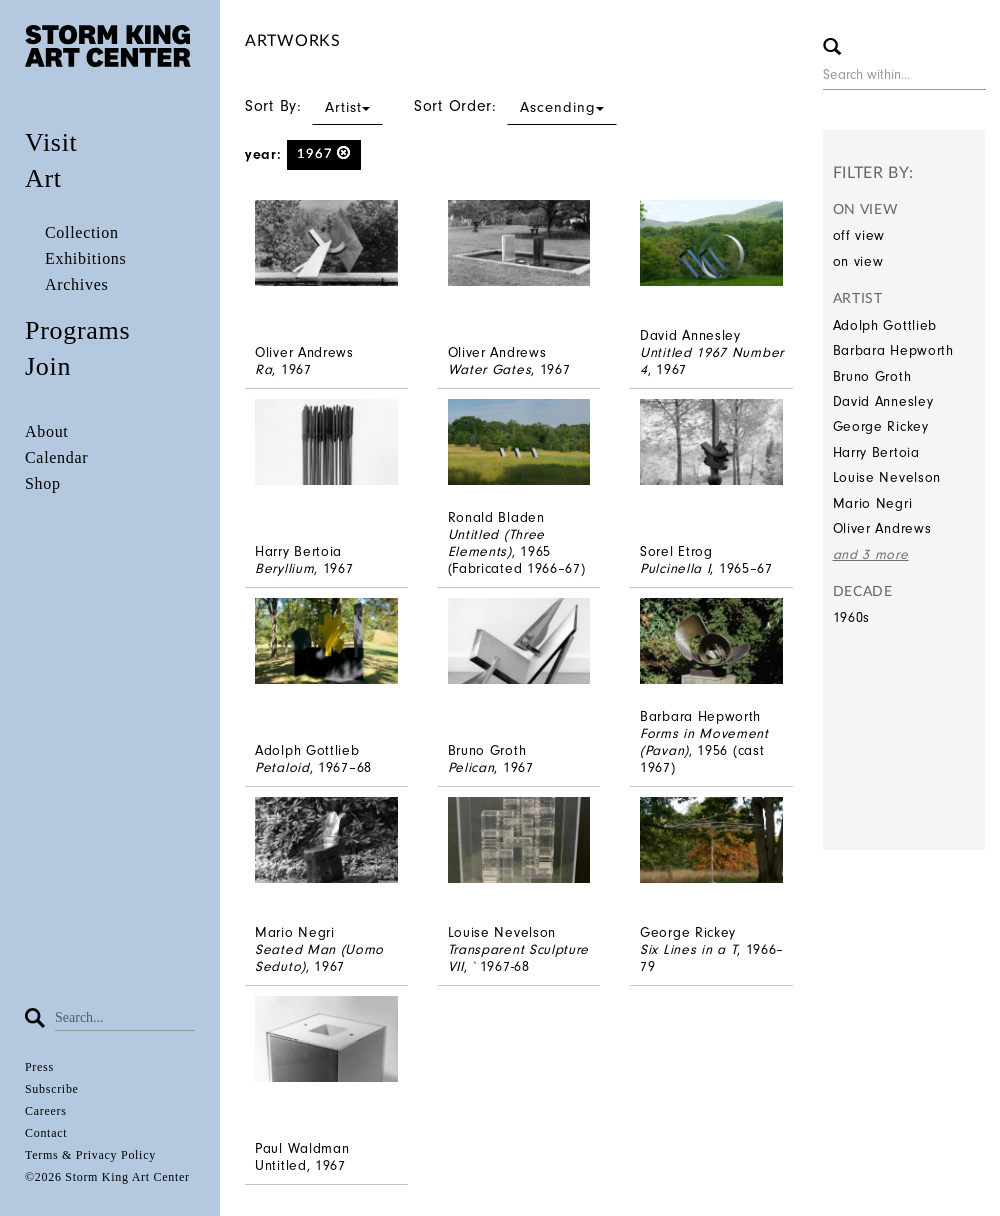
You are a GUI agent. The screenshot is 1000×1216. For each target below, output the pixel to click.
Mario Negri (873, 503)
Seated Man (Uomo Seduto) (319, 958)
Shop (43, 483)
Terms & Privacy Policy (90, 1155)
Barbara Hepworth (893, 350)
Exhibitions (85, 258)
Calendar (56, 457)
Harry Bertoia (876, 452)
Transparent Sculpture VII (519, 958)
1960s (852, 617)
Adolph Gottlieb (885, 325)
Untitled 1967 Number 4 (712, 361)
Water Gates (490, 369)
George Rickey (881, 426)
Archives (76, 284)
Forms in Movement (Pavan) (704, 742)
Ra (263, 369)
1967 (324, 153)
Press (39, 1067)
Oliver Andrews (882, 528)
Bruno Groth (872, 376)
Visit (51, 142)
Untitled (281, 1165)
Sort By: (314, 106)
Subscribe (52, 1089)
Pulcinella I (675, 568)
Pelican (471, 767)
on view (858, 261)
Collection (82, 232)
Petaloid (282, 767)
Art (43, 178)
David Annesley (883, 401)
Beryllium (284, 568)
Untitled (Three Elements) (497, 543)
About (47, 431)
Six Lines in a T (688, 949)
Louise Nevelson (887, 477)
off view (859, 235)
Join (48, 366)
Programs (77, 330)
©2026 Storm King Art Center (107, 1177)
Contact (46, 1133)
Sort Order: (515, 106)
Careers (46, 1111)
